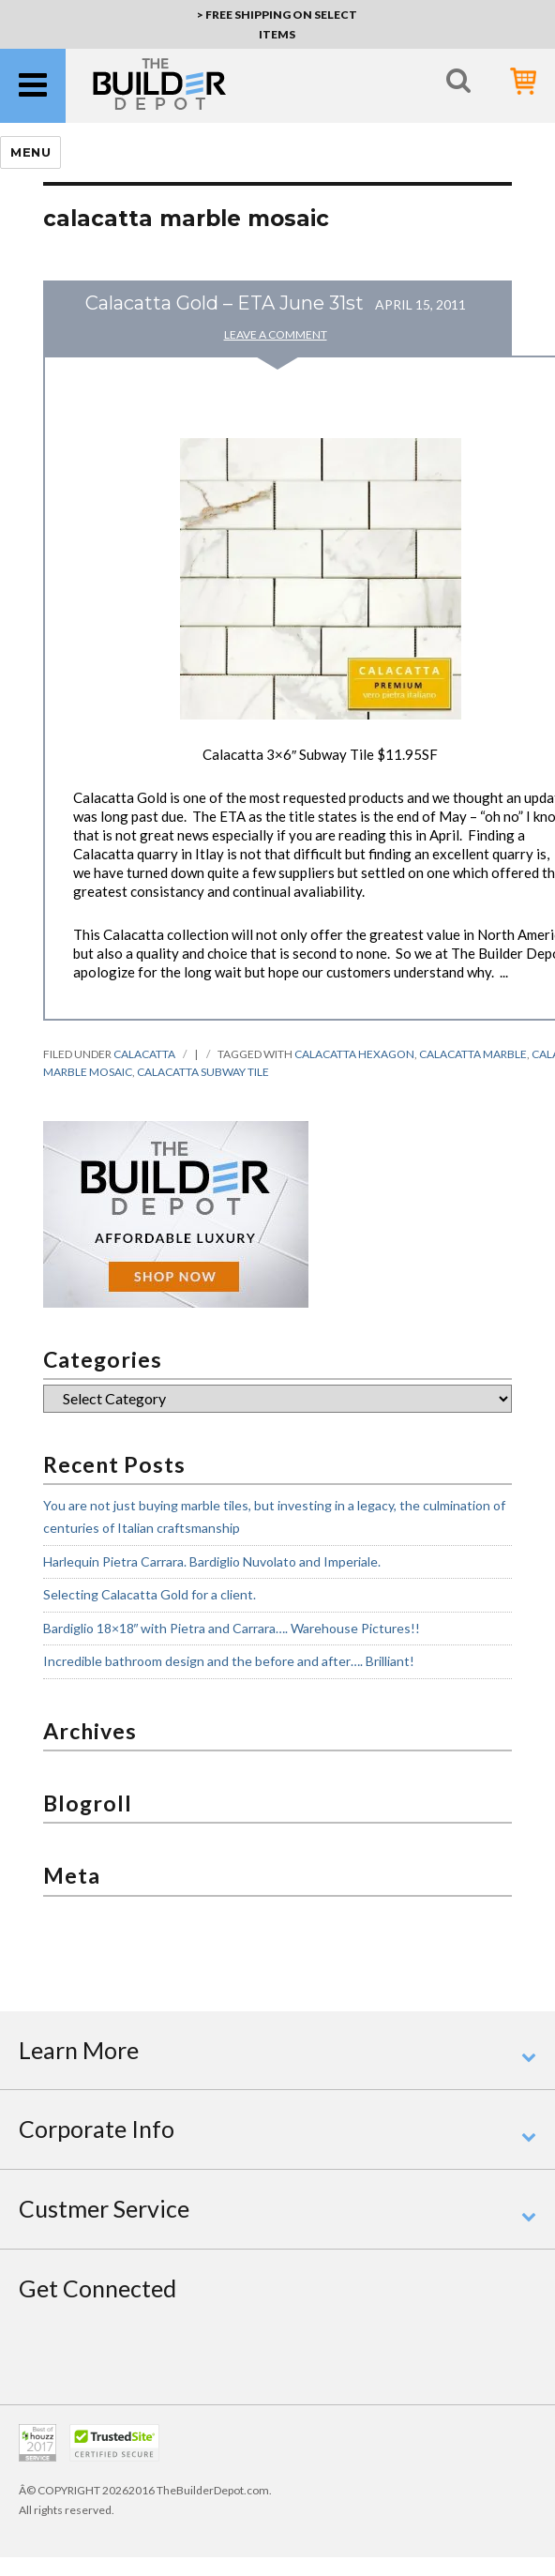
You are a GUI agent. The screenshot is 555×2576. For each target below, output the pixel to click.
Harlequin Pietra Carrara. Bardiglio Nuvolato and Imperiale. (212, 1561)
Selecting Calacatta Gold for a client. (149, 1594)
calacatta (144, 1054)
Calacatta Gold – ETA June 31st (224, 303)
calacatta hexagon (354, 1054)
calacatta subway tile (203, 1072)
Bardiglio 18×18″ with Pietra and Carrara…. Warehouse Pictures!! (232, 1628)
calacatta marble (473, 1054)
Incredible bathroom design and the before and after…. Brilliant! (228, 1661)
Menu (30, 151)
